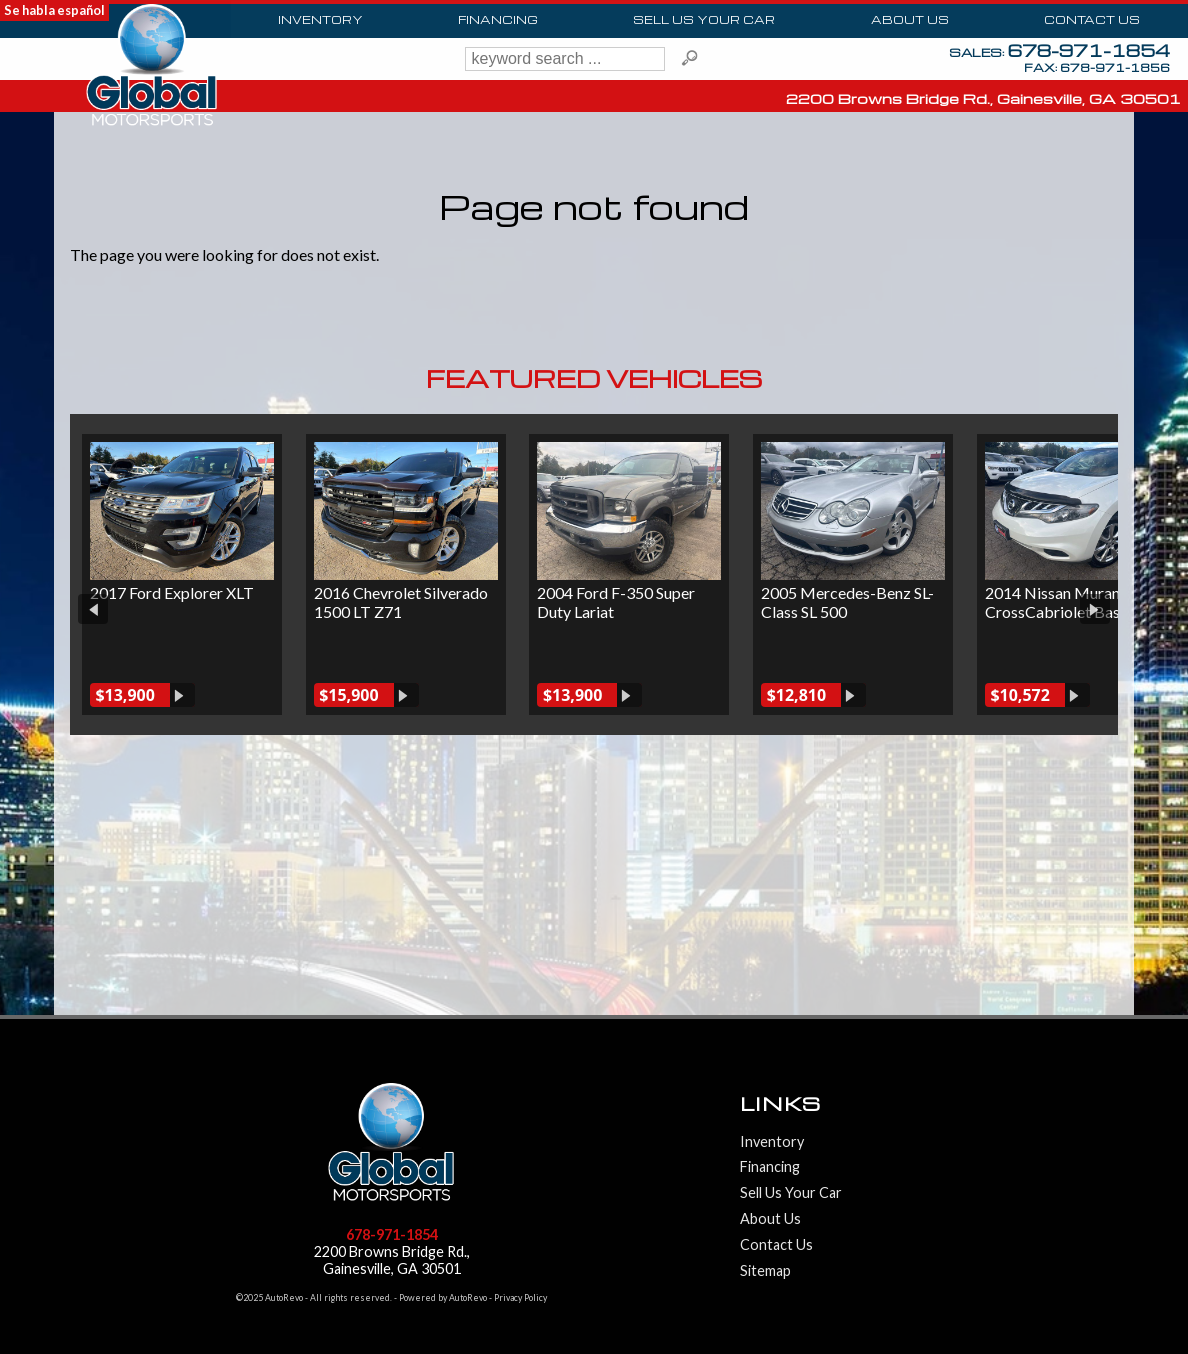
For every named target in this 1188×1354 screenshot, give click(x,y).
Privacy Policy (520, 1251)
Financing (770, 1120)
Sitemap (765, 1224)
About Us (770, 1172)
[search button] (690, 59)
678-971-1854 (392, 1188)
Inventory (772, 1095)
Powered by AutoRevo (443, 1251)
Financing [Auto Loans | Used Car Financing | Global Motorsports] (499, 19)
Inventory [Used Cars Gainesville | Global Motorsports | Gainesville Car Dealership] (320, 19)
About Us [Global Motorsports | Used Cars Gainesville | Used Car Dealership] (910, 19)
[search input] (565, 59)
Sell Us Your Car (705, 19)
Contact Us (776, 1198)
